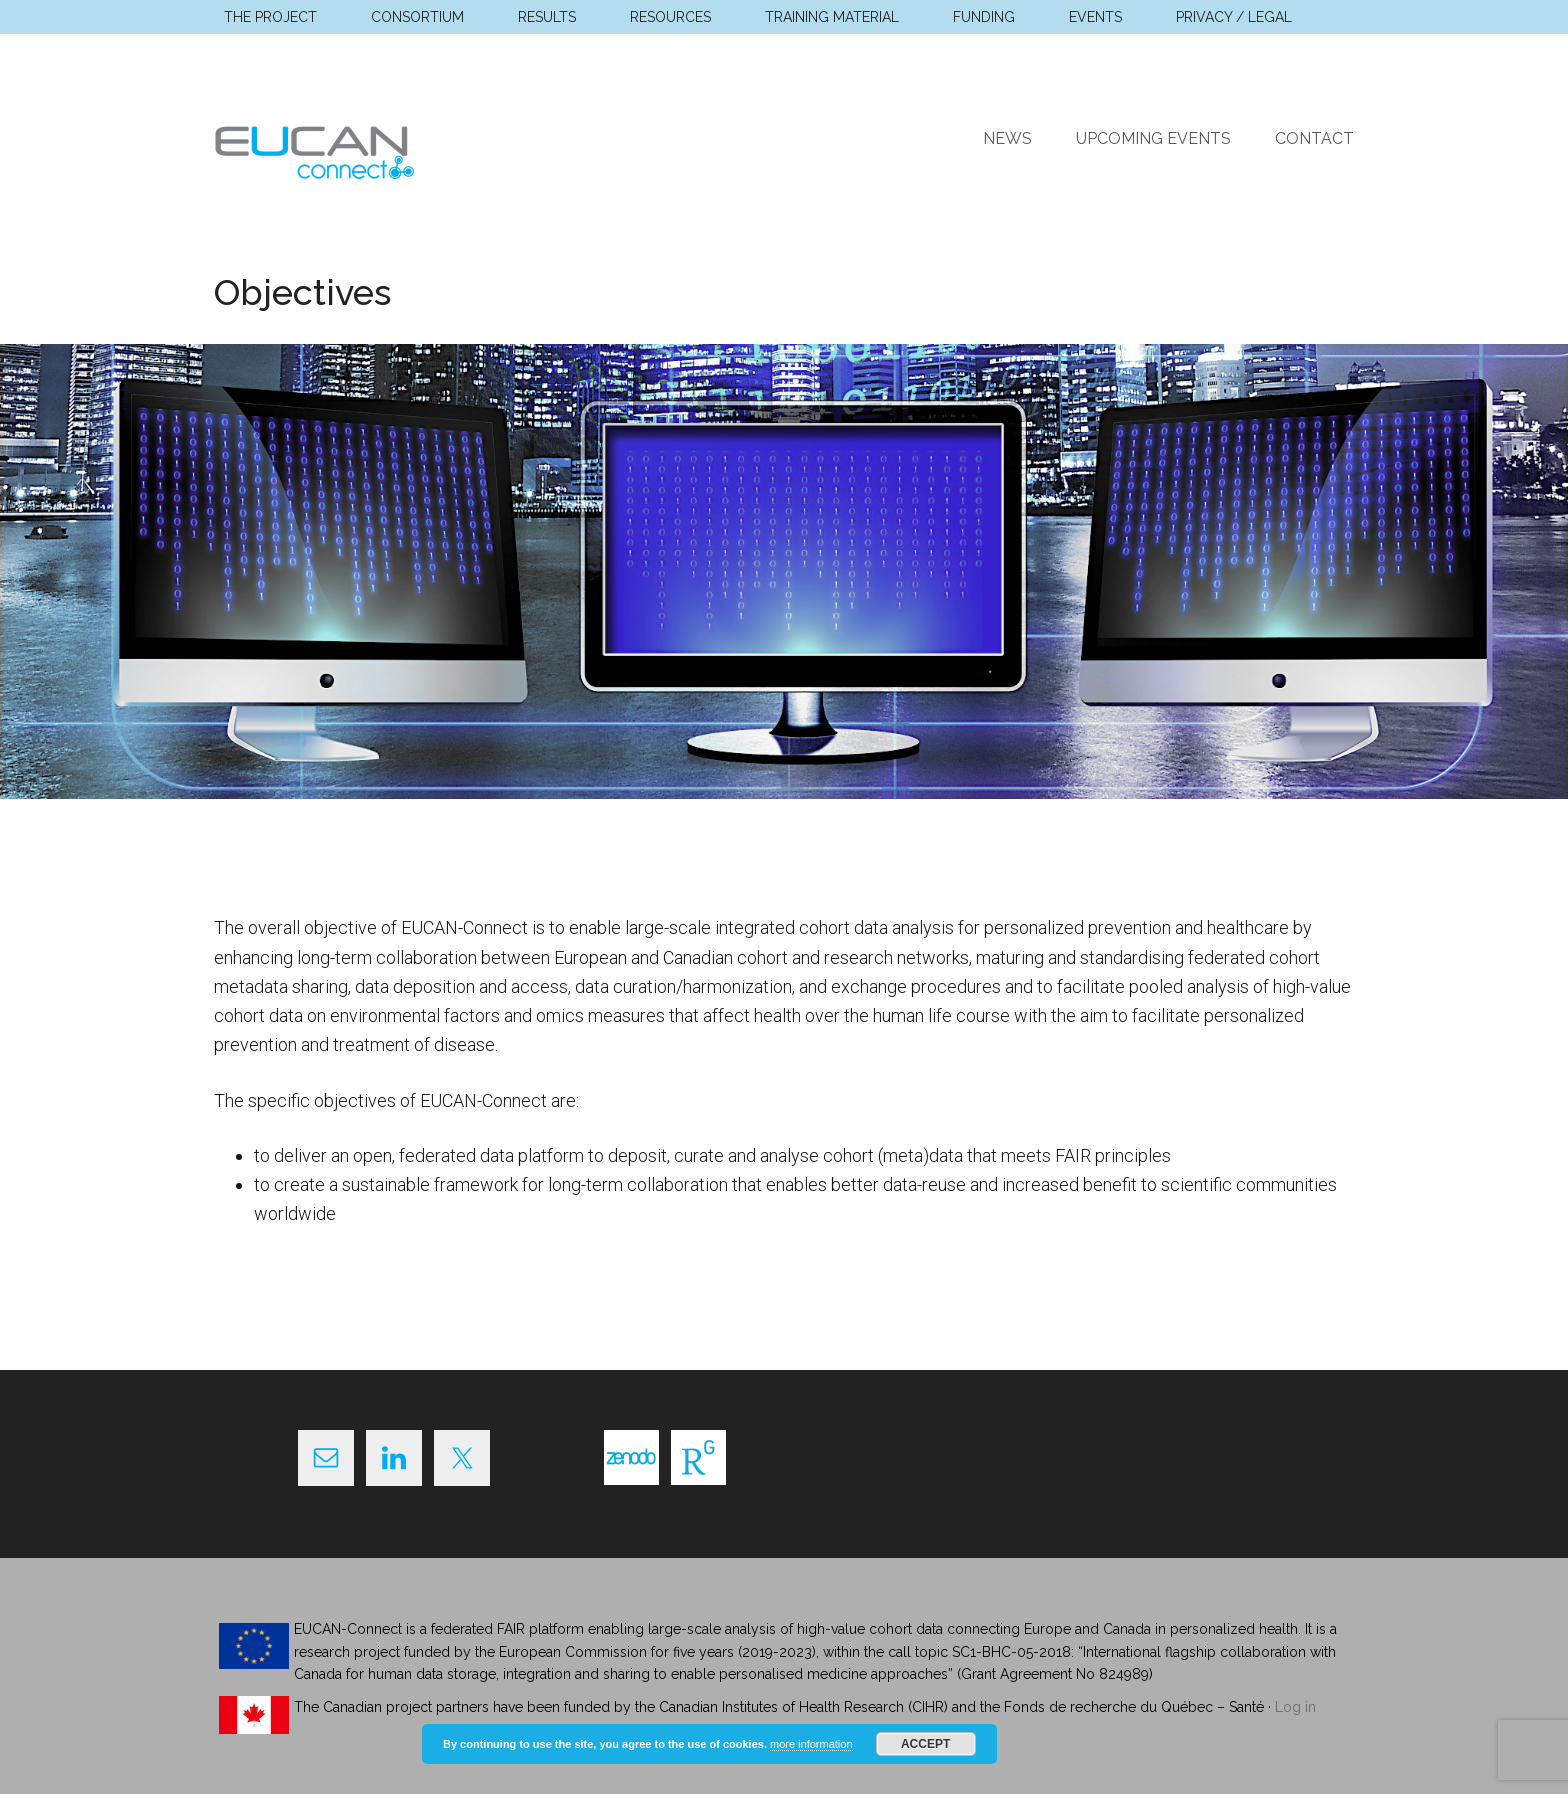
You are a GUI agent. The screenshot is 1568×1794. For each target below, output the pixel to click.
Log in (1295, 1707)
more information (811, 1744)
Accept (925, 1744)
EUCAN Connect (404, 149)
